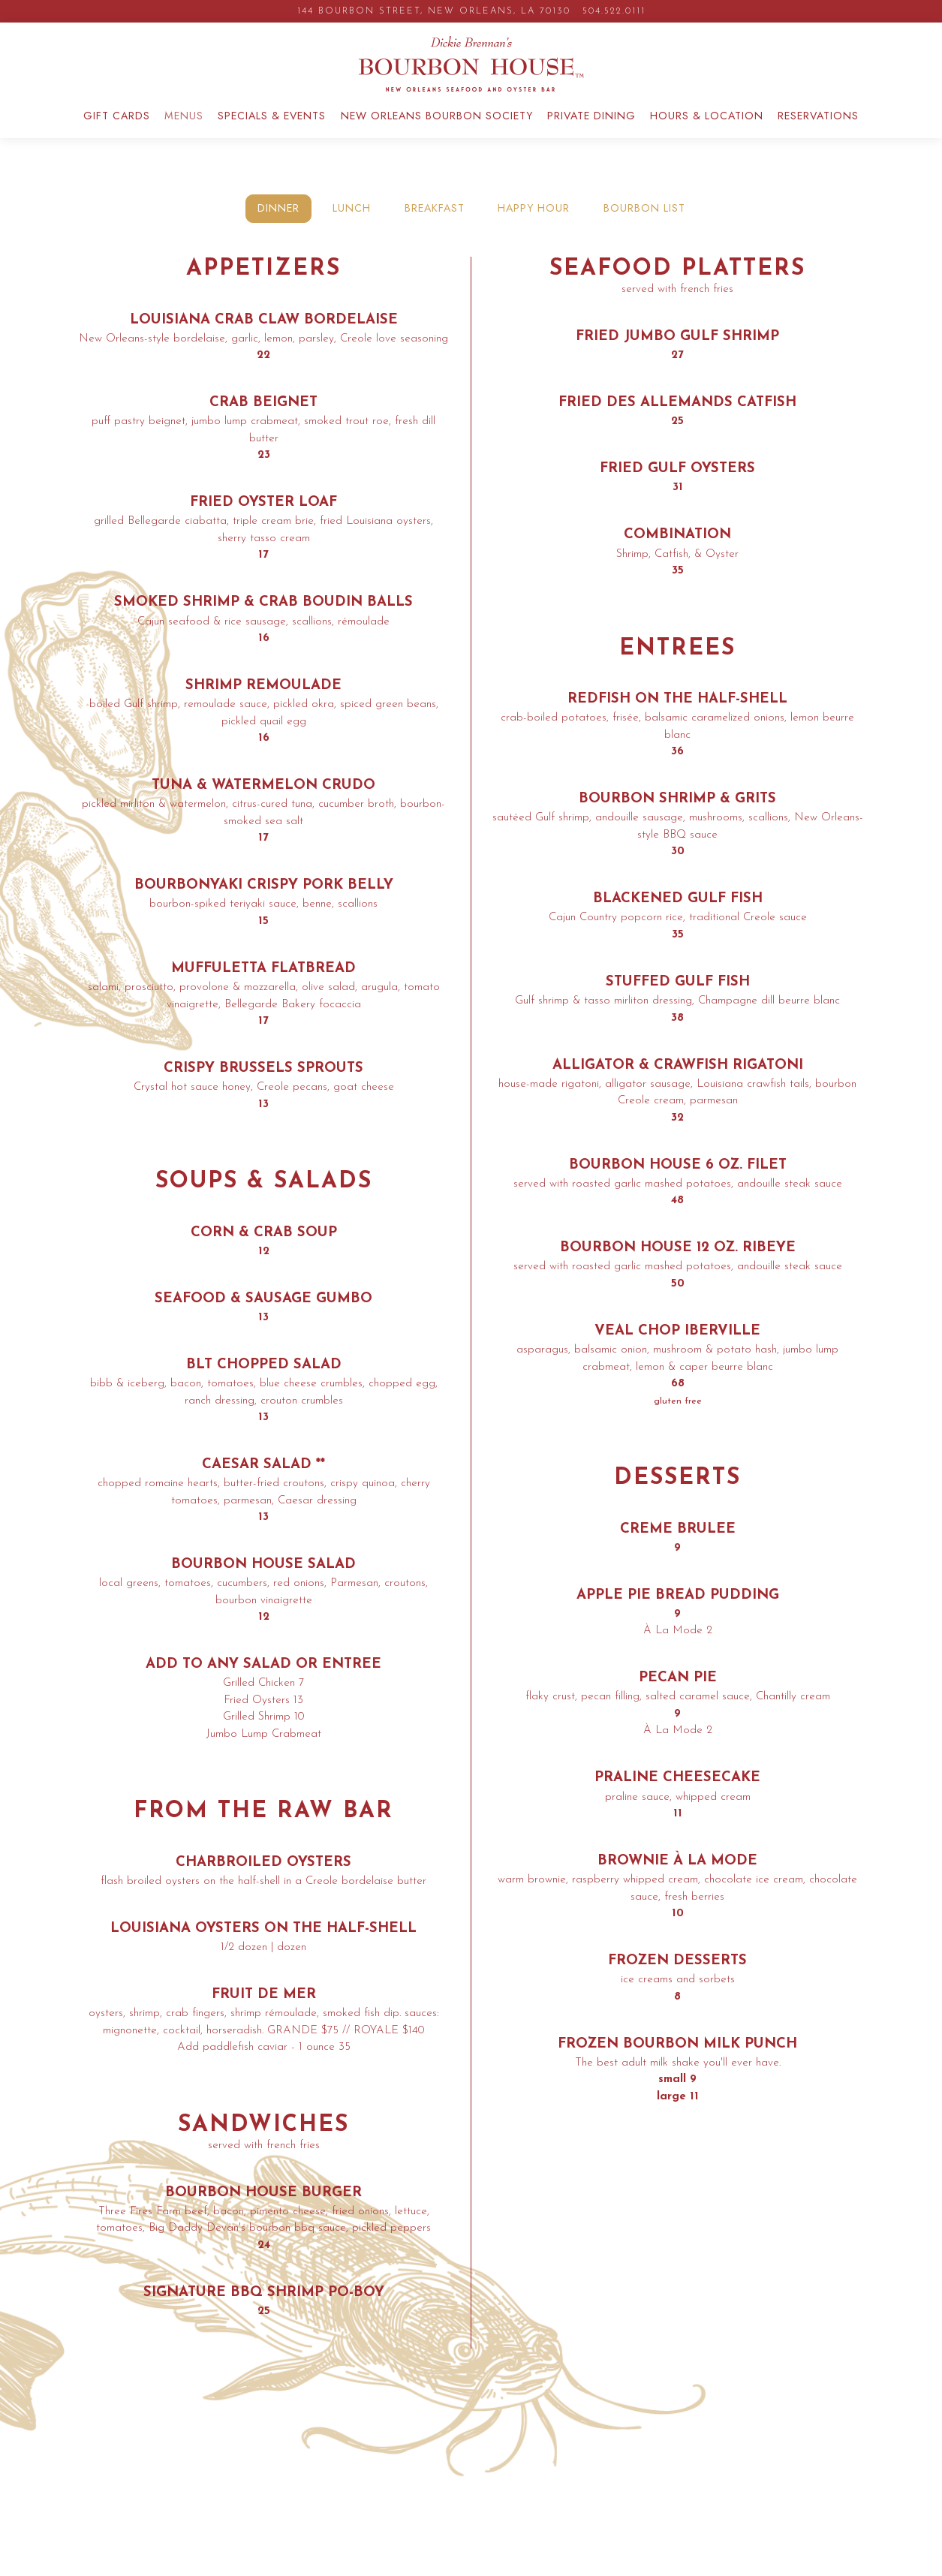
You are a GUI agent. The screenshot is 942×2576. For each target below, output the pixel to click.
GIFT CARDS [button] (116, 130)
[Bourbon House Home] (471, 71)
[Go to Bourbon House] (433, 11)
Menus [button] (183, 130)
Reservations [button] (818, 130)
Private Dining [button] (591, 130)
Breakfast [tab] (435, 222)
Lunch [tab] (352, 222)
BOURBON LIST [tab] (644, 222)
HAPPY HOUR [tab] (534, 222)
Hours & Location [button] (706, 130)
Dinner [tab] (278, 222)
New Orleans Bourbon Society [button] (437, 130)
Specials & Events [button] (272, 130)
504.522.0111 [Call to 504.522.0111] (614, 11)
